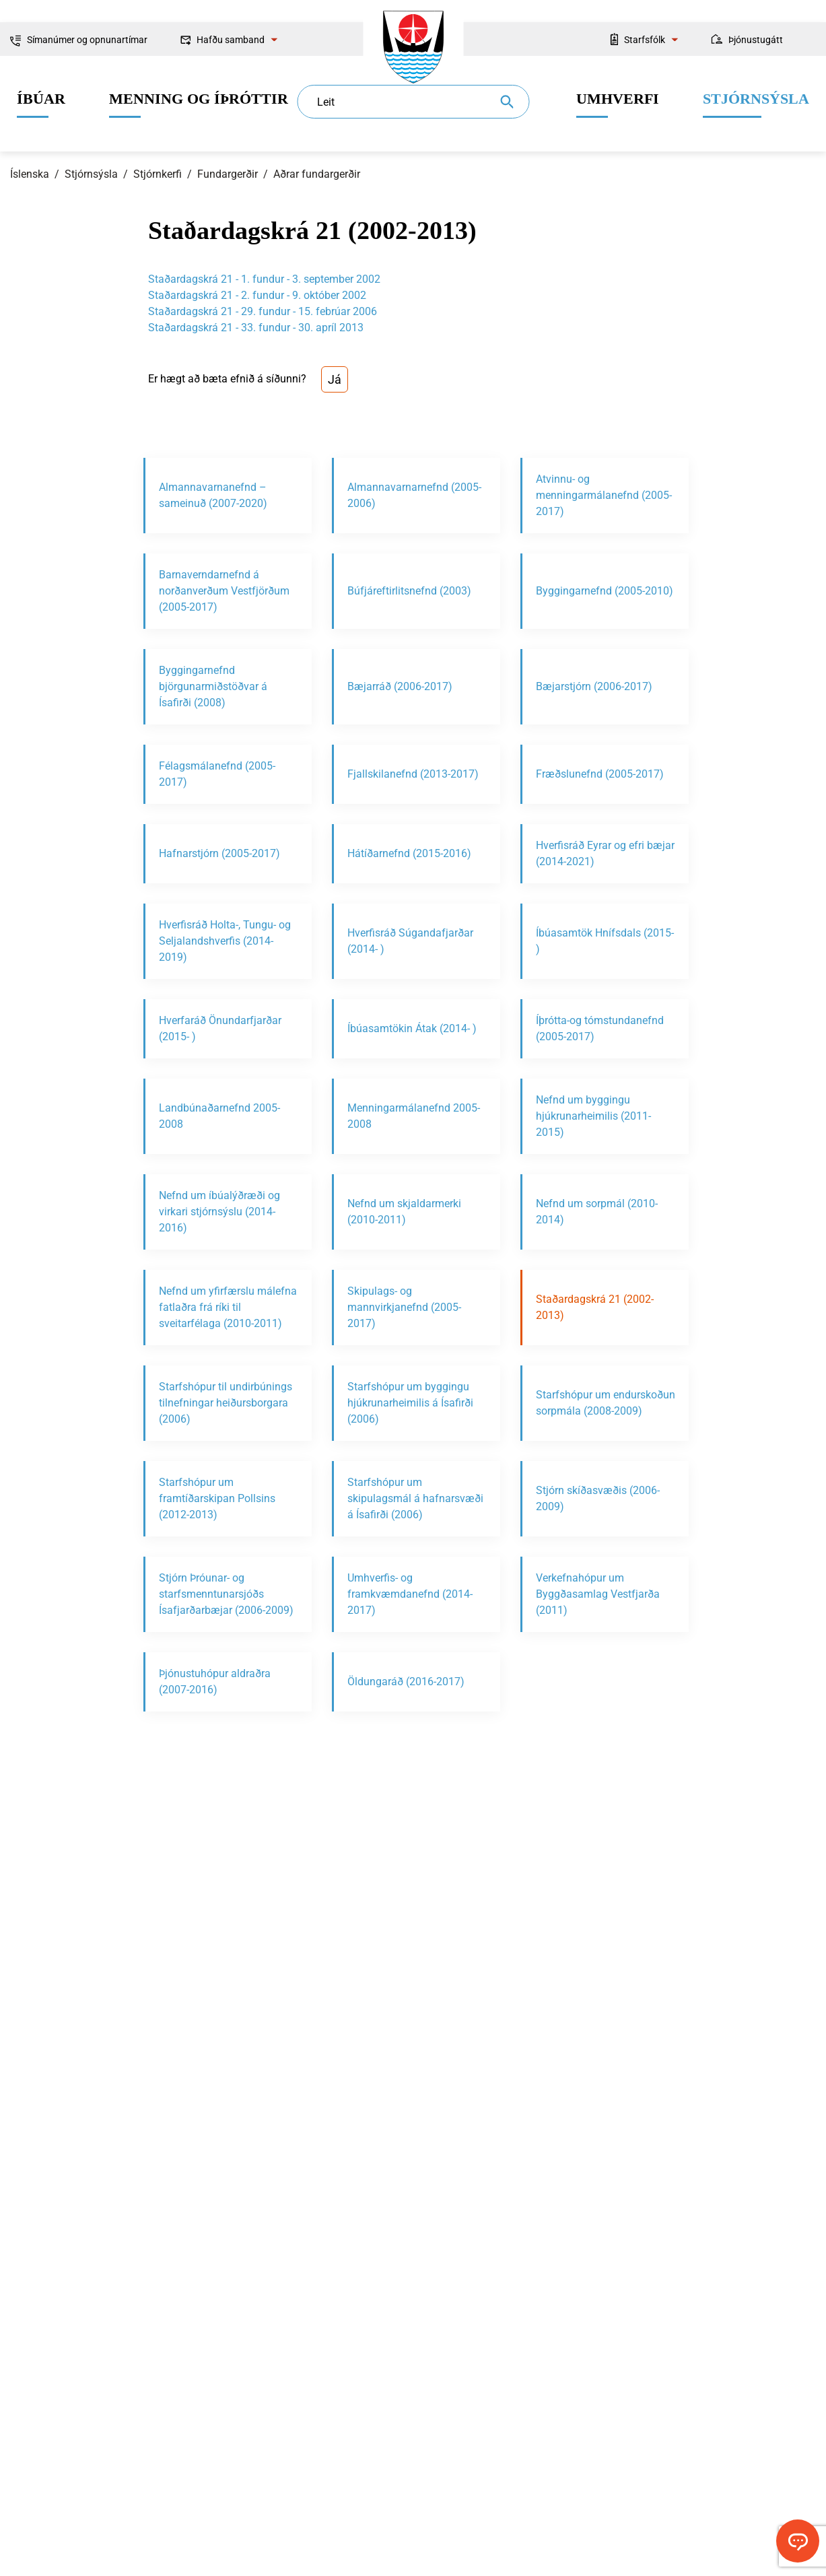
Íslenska (29, 174)
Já (334, 379)
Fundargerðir (227, 174)
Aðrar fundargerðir (316, 174)
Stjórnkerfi (157, 174)
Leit (326, 102)
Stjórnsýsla (91, 174)
